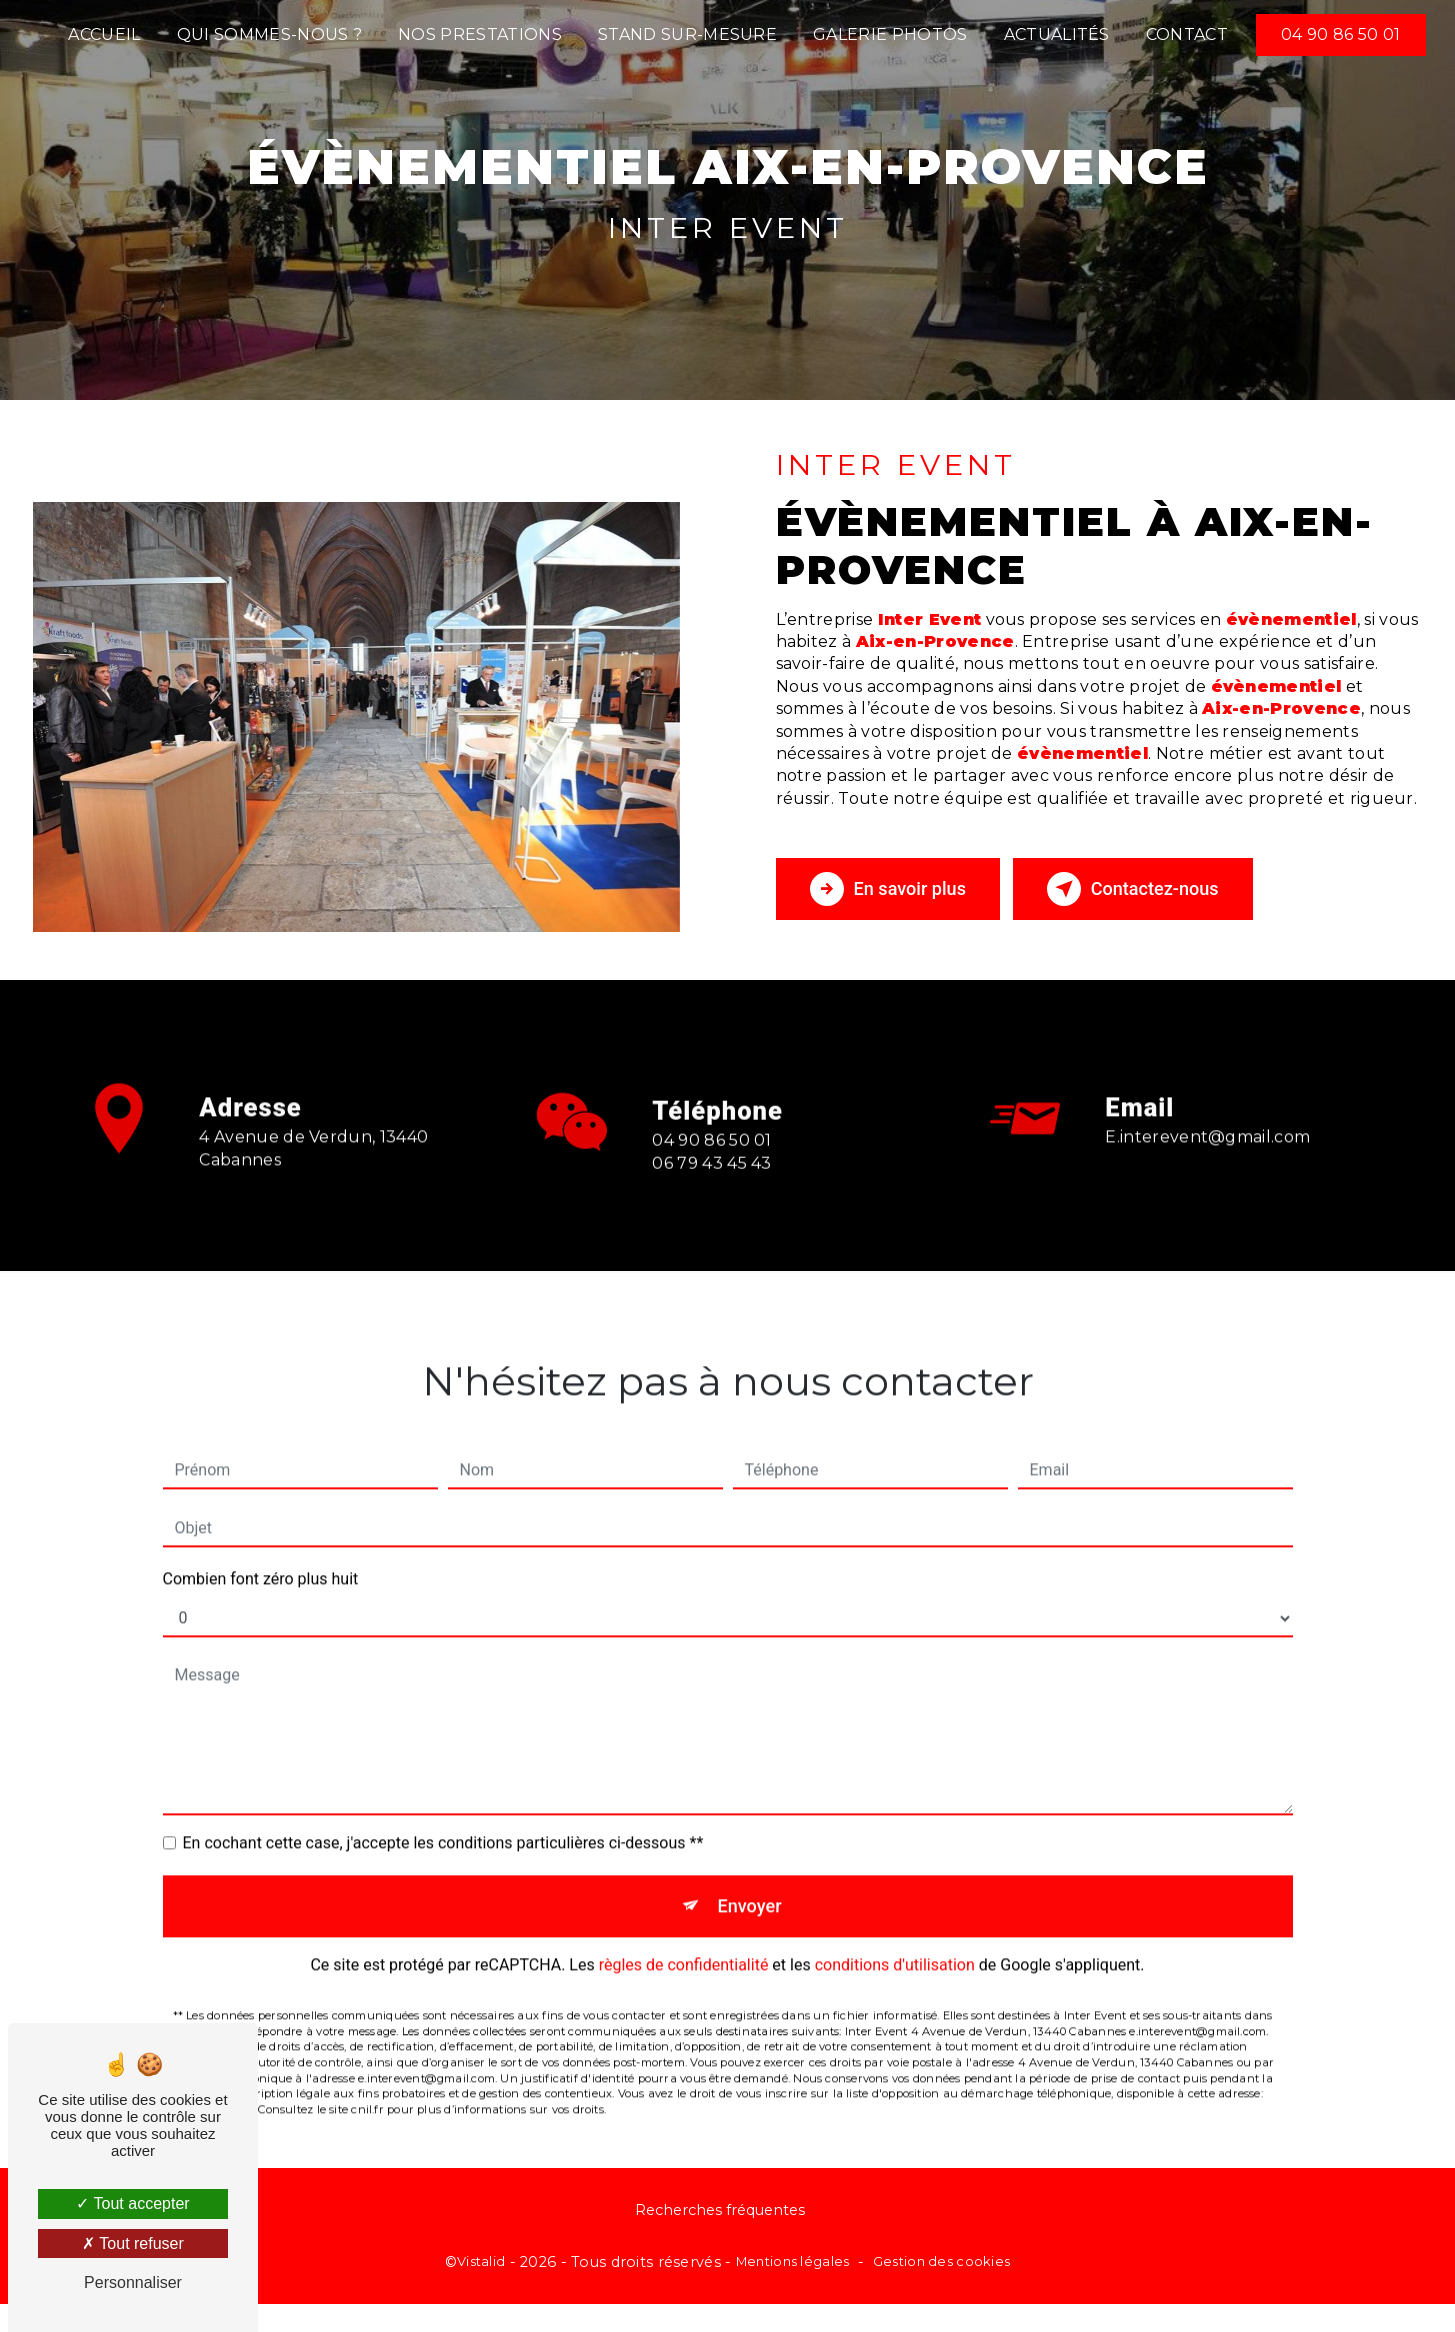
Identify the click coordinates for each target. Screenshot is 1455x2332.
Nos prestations (480, 34)
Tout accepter (132, 2203)
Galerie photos (890, 34)
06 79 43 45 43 (712, 1190)
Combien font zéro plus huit (261, 1551)
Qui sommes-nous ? (269, 34)
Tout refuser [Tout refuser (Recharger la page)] (133, 2243)
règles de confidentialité (684, 1942)
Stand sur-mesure (687, 34)
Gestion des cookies (941, 2266)
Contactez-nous (1171, 889)
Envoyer (750, 1880)
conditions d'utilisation (895, 1942)
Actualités (1057, 34)
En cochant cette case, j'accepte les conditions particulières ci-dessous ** (443, 1815)
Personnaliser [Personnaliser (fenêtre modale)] (133, 2282)
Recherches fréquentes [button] (720, 2215)
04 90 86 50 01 (1340, 34)
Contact (1187, 34)
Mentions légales (793, 2266)
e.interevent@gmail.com (1207, 1109)
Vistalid (481, 2266)
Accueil (104, 34)
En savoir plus (898, 889)
